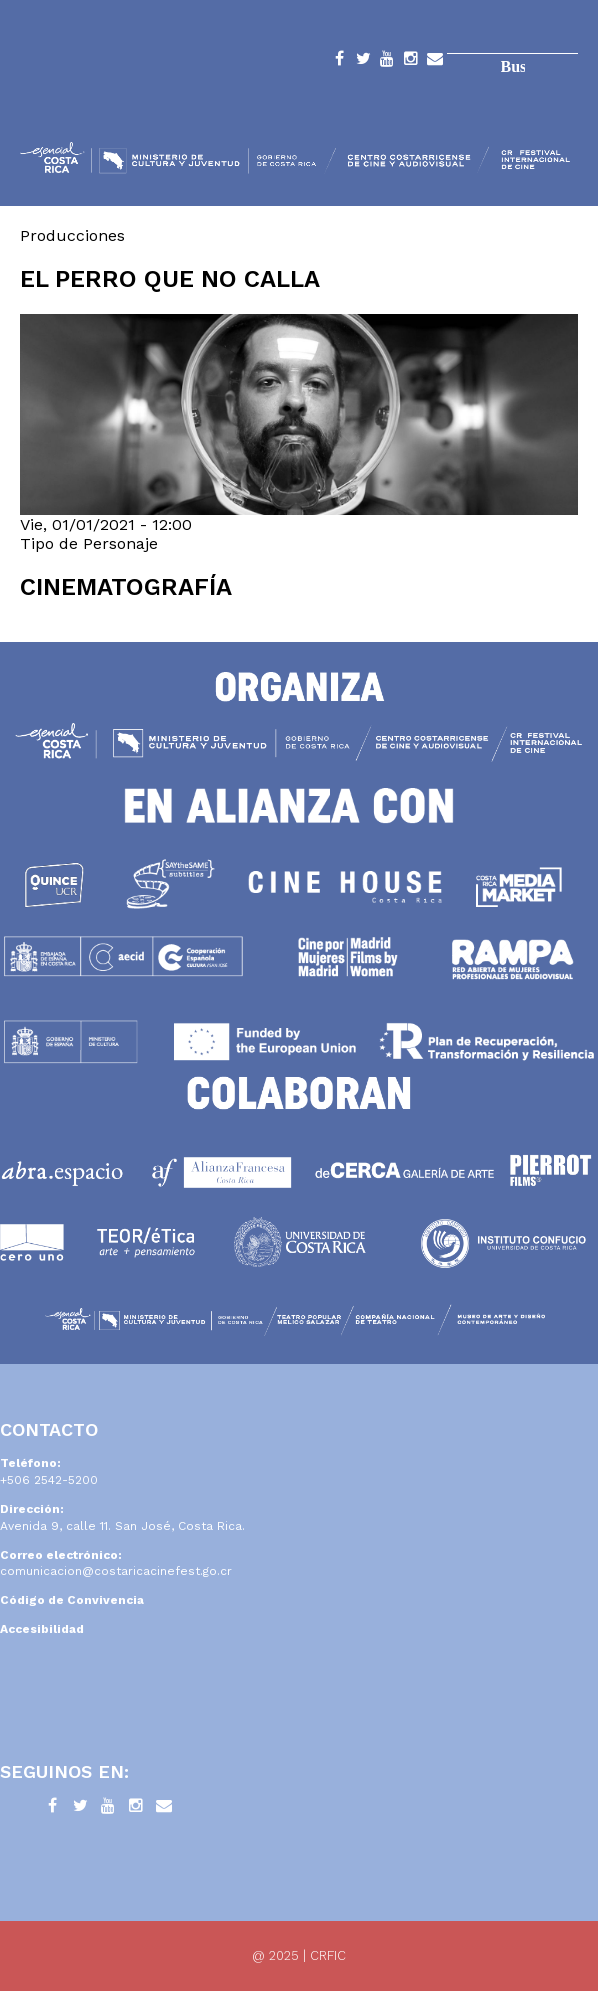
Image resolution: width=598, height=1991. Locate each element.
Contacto (435, 62)
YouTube (387, 62)
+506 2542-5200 (49, 1480)
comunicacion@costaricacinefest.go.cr (116, 1571)
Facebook (339, 62)
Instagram (411, 62)
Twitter (363, 62)
